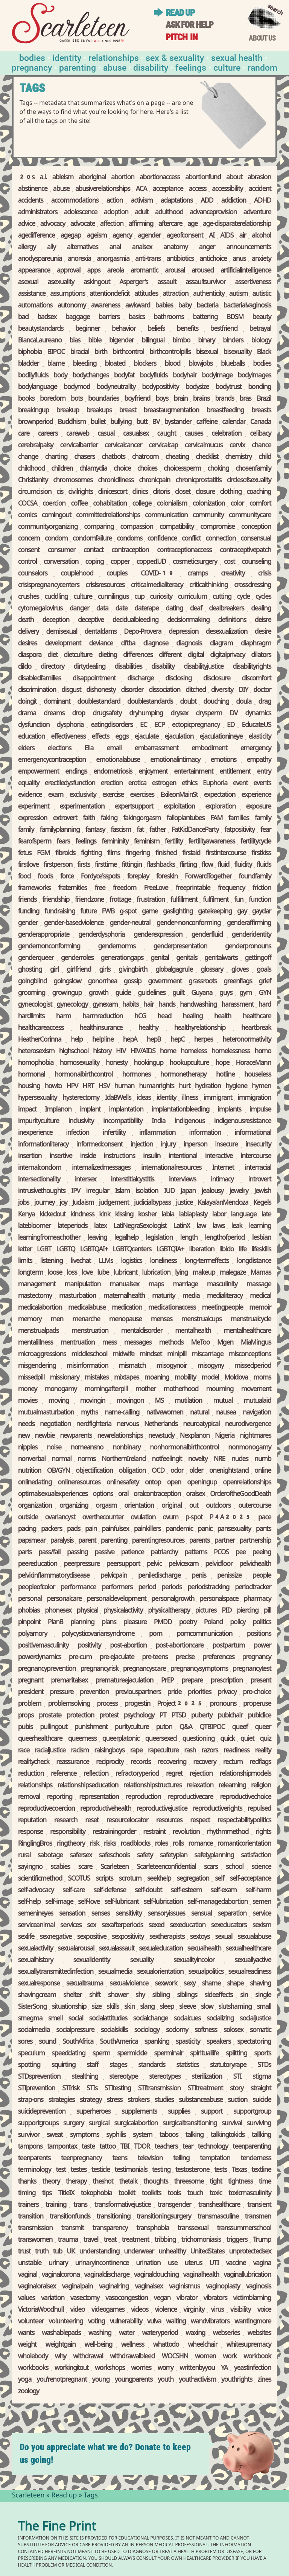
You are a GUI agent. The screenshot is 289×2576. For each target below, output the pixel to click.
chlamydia (93, 469)
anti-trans (148, 259)
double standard (98, 702)
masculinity (222, 1284)
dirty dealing (89, 667)
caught (166, 434)
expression (32, 818)
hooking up (148, 1063)
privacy (227, 1692)
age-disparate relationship (237, 224)
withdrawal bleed (132, 2356)
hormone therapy (183, 1075)
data (102, 609)
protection (80, 1716)
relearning (232, 1786)
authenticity (209, 294)
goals (264, 970)
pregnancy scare (144, 1669)
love (87, 1273)
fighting (91, 853)
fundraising (59, 912)
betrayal (260, 329)
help (76, 1040)
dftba (128, 644)
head (164, 1016)
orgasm (106, 1506)
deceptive (91, 620)
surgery (73, 2123)
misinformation (87, 1366)
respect (200, 1820)
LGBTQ (65, 1249)
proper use (257, 1704)
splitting (236, 2054)
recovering (172, 1762)
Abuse (114, 67)
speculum (31, 2054)
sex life (26, 1937)
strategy (91, 2100)
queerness (82, 1739)
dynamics (258, 713)
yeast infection (252, 2368)
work (229, 2356)
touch (195, 2193)
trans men (258, 2217)
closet (182, 492)
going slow (67, 981)
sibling (161, 1995)
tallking (261, 2135)
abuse (61, 189)
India (158, 1121)
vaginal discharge (106, 2275)
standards (151, 2065)
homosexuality (79, 1063)
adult (141, 212)
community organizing (48, 527)
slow (207, 2007)
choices (147, 469)
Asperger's (133, 282)
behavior (123, 329)
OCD (158, 1471)
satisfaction (256, 1855)
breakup (67, 410)
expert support (134, 807)
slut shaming (234, 2007)
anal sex (142, 247)
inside (88, 1156)
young (101, 2380)
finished (165, 853)
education (31, 737)
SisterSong (32, 2007)
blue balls (233, 364)
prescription (227, 1681)
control (27, 562)
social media (34, 2030)
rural (24, 1855)
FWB (108, 912)
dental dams (100, 632)
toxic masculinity (249, 2193)
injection (141, 1145)
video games (108, 2310)
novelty (198, 1459)
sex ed (156, 1925)
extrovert (65, 818)
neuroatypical (201, 1424)
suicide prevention (41, 2112)
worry (165, 2368)
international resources (171, 1168)
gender (28, 923)
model (210, 1378)
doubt (188, 702)
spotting (29, 2065)
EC (143, 725)
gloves (239, 970)
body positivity (160, 387)
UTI (214, 2263)
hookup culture (189, 1063)
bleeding (84, 364)
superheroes (93, 2112)
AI (211, 236)
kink (104, 1215)
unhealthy (172, 2252)
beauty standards (41, 329)
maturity (163, 1296)
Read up (180, 12)
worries (141, 2368)
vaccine (236, 2263)
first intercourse (225, 853)
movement (256, 1389)
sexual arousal (76, 1949)
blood (172, 364)
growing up (67, 993)
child (265, 457)
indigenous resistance (242, 1121)
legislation (159, 1238)
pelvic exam (184, 1564)
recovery (204, 1762)
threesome (189, 2182)
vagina (262, 2263)
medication (127, 1308)
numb (262, 1459)
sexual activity (35, 1949)
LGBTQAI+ (94, 1249)
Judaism (83, 1203)
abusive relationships (102, 189)
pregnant (30, 1681)
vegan (162, 2298)
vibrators (215, 2298)
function (260, 900)
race (23, 1751)
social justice (255, 2019)
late (266, 1215)
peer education (37, 1564)
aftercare (170, 224)
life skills (261, 1249)
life (242, 1249)
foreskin (167, 877)
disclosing (178, 679)
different (170, 655)
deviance (101, 644)
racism (79, 1751)
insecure (226, 1145)
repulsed (259, 1809)
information (205, 1133)
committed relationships (108, 515)
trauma (68, 2240)
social (75, 2019)
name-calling (122, 1413)
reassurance (72, 1762)
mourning (219, 1389)
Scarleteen (114, 1867)
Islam (122, 1191)
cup (139, 597)
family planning (60, 830)
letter (25, 1249)
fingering (137, 853)
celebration (226, 434)
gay (242, 912)
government (165, 981)
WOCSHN (175, 2356)
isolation (146, 1191)
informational (252, 1133)
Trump (262, 2240)
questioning (198, 1739)
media (191, 1296)
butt (142, 422)
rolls (178, 1844)
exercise (113, 795)
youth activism (197, 2380)
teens (119, 2158)
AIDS (226, 236)
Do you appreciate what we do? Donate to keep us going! (105, 2453)
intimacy (222, 1180)
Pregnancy (32, 67)
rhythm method (227, 1832)
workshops (110, 2368)
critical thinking (208, 585)
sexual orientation (160, 1972)
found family (255, 877)
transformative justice (122, 2205)
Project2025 (180, 1704)
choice (122, 469)
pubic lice (259, 1716)
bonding (259, 387)
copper (120, 562)
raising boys (109, 1751)
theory (51, 2182)
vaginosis (258, 2287)
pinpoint (29, 1622)
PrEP (167, 1681)
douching (216, 702)
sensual (201, 1914)
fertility (174, 842)
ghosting (30, 970)
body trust (229, 387)
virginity (193, 2310)
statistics (187, 2065)
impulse (260, 1110)
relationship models (245, 1774)
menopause (125, 1319)
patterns (195, 1552)
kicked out (52, 1215)
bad (23, 317)
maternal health (123, 1296)
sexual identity (91, 1960)
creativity (233, 574)
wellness (132, 2345)
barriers (109, 317)
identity (166, 1098)
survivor (29, 2135)
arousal (175, 271)
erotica (137, 783)
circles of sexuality (249, 480)
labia (167, 1215)
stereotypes (164, 2077)
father (157, 830)
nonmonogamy (249, 1448)
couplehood (77, 574)
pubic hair (230, 1716)
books (26, 399)
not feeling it (167, 1459)
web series (226, 2333)
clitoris (161, 492)
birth (100, 352)
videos (139, 2310)
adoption (116, 212)
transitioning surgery (164, 2217)
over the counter (102, 1517)
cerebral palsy (35, 445)
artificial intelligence (246, 271)
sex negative (56, 1937)
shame (211, 1984)
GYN (265, 993)
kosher (147, 1215)
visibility (240, 2310)
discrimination (37, 690)
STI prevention (36, 2088)
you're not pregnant (62, 2380)
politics (261, 1622)
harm (63, 1016)
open (174, 1483)
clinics (140, 492)
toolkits (151, 2193)
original (171, 1506)
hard (265, 1005)
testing (161, 2170)
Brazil (264, 399)
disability (162, 667)
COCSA (27, 504)
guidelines (151, 993)
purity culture (132, 1727)
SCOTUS (79, 1879)
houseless (257, 1075)
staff (92, 2065)
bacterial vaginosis (247, 306)
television (150, 2158)
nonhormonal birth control (184, 1448)
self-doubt (148, 1890)
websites (259, 2333)
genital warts (220, 958)
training (56, 2205)
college (141, 504)
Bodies (32, 57)
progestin (138, 1704)
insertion (30, 1156)
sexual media (115, 1972)
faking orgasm (142, 818)
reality (263, 1751)
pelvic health (255, 1564)
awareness (105, 306)
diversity (222, 690)
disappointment (94, 679)
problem (29, 1704)
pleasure (135, 1622)
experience (256, 795)
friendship (55, 900)
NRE (219, 1459)
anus (239, 259)
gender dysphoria (101, 935)
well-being (98, 2345)
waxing (195, 2333)
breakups (98, 410)
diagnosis (189, 644)
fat (140, 830)
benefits (187, 329)
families (238, 818)
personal (30, 1599)
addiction (233, 201)
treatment (135, 2240)
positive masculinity (43, 1646)
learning (260, 1226)
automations (35, 306)
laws (219, 1226)
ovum (170, 1517)
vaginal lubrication (247, 2275)
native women (164, 1413)
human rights (156, 1086)
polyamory (32, 1634)
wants (26, 2333)
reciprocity (109, 1762)
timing (26, 2193)
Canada (260, 422)
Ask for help (189, 24)
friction (261, 888)
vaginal (27, 2275)
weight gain (61, 2345)
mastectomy (35, 1296)
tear (188, 2147)
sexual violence (129, 1984)
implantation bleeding (180, 1110)
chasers (84, 457)
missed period (252, 1366)
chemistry (238, 457)
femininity (115, 842)
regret (174, 1774)
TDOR (142, 2147)
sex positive (91, 1937)
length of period (225, 1238)
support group (252, 2112)
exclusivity (82, 795)
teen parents (34, 2158)
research (66, 1820)
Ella (88, 748)
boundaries (103, 399)
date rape (146, 609)
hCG (140, 1016)
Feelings (190, 67)
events (262, 783)
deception (55, 620)
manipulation (82, 1284)
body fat (124, 376)
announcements (248, 247)
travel (91, 2240)
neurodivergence (248, 1424)
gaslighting (178, 912)
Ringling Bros (35, 1844)
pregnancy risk (99, 1669)
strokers (138, 2100)
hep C (177, 1040)
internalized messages (101, 1168)
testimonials (131, 2170)
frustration (151, 900)
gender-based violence (73, 923)
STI (237, 2077)
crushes (28, 597)
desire (263, 632)
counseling (256, 562)
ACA (141, 189)
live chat (81, 1261)
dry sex (179, 713)
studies (163, 2100)
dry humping (146, 713)
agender (149, 236)
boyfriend (137, 399)
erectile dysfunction (70, 783)
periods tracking (208, 1587)
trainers (28, 2205)
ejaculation (178, 737)
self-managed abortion (217, 1902)
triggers (236, 2240)
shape (235, 1984)
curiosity (161, 597)
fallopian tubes (186, 818)
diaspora (29, 655)
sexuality (142, 1960)
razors (209, 1751)
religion (261, 1786)
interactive (219, 1156)
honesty (117, 1063)
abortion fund (203, 177)
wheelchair (202, 2345)
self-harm (258, 1890)
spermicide (132, 2054)
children (62, 469)
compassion (136, 527)
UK (71, 2252)
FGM (43, 853)
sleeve (187, 2007)
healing (192, 1016)
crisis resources (105, 585)
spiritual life (204, 2054)
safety (145, 1855)
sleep (167, 2007)
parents (199, 1541)
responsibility (67, 1832)
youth (165, 2380)
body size (197, 387)
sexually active (252, 1960)
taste (88, 2147)
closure (204, 492)
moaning (156, 1378)
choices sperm (182, 469)
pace (264, 1517)
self (219, 1879)
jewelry (238, 1191)
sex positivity (128, 1937)
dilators (261, 655)
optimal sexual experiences (53, 1494)
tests (220, 2170)
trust (24, 2252)
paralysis (61, 1541)
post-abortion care (179, 1646)
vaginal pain (77, 2287)
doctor (262, 690)
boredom (52, 399)
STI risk (70, 2088)
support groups (38, 2123)
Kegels (262, 1203)
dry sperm (209, 713)
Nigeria (224, 1436)
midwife (123, 1354)
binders (233, 341)
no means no (87, 1448)
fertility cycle (255, 842)
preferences (218, 1657)
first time (106, 865)
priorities (199, 1692)
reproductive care (190, 1797)
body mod (77, 387)
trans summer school (244, 2228)
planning (82, 1622)
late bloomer (34, 1226)
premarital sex (69, 1681)
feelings (85, 842)
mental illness (35, 1343)
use (173, 2263)
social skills (114, 2030)
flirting (187, 865)
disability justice (204, 667)
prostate (50, 1716)
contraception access (184, 550)
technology (213, 2147)
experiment (33, 807)
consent (29, 550)
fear (265, 830)
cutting (222, 597)
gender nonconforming (49, 947)
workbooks (33, 2368)
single (263, 1995)
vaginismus (184, 2287)
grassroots (203, 981)
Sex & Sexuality (175, 57)
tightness (240, 2182)
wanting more (252, 2322)
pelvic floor (219, 1564)
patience (132, 1552)
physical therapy (169, 1611)
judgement (114, 1203)
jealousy (213, 1191)
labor (219, 1215)
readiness (236, 1751)
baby (184, 306)
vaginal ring (114, 2287)
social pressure (75, 2030)
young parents (133, 2380)
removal (29, 1797)
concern (29, 539)
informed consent (99, 1145)
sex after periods (122, 1925)
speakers (219, 2042)
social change (150, 2019)
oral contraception (157, 1494)
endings (76, 772)
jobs (23, 1203)
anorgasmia (113, 259)
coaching (258, 492)
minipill (176, 1354)
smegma (30, 2019)
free (99, 888)
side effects (219, 1995)
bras (245, 399)
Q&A (185, 1727)
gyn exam (105, 1005)
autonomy (72, 306)
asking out (97, 282)
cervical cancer (123, 445)
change (28, 457)
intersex (85, 1180)
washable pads (61, 2333)
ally (51, 247)
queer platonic (121, 1739)
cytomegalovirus (40, 609)
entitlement (235, 772)
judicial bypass (152, 1203)
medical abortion (40, 1308)
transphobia (152, 2228)
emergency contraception (52, 760)
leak (236, 1226)
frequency (231, 888)
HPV (72, 1086)
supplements (139, 2112)
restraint (154, 1832)
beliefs (156, 329)
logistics (131, 1261)
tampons (30, 2147)
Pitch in (182, 37)
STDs (264, 2065)
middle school (89, 1354)
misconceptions (250, 1354)
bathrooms (169, 317)
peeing (261, 1552)
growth (98, 993)
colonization (209, 504)
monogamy (61, 1389)
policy (237, 1622)
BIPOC (56, 352)
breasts (261, 410)
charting (56, 457)
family (263, 818)
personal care (64, 1599)
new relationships (120, 1436)
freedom (124, 888)
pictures (206, 1611)
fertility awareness (211, 842)
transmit (72, 2228)
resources (169, 1820)
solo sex (233, 2030)
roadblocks (135, 1844)
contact (93, 550)
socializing (220, 2019)
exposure (258, 807)
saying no (30, 1867)
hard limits (31, 1016)
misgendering (37, 1366)
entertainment (193, 772)
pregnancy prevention (47, 1669)
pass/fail (49, 1552)
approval (68, 271)
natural (199, 1413)
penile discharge (159, 1576)
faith (89, 818)
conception (256, 527)
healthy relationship (199, 1028)
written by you (196, 2368)
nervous (128, 1424)
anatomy (175, 247)
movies (27, 1401)
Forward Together (208, 877)
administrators (38, 212)
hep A (130, 1040)
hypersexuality (37, 1098)
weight (27, 2345)
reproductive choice (245, 1797)
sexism (261, 1925)
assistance (32, 294)
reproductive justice (162, 1809)
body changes (90, 376)
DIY (243, 690)
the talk (128, 2182)
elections (59, 748)
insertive (60, 1156)
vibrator (187, 2298)
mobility (185, 1378)
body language (37, 387)
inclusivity (81, 1121)
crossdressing (252, 585)
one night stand (228, 1471)
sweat (54, 2135)
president (31, 1692)
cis (59, 492)
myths (89, 1413)
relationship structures (152, 1786)
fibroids (65, 853)
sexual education (161, 1949)
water (126, 2333)
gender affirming (249, 923)
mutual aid (257, 1401)
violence (166, 2310)
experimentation (81, 807)
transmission (35, 2228)
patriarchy (164, 1552)
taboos (169, 2135)
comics (27, 515)
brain (180, 399)
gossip (132, 981)
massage (258, 1284)
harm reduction (102, 1016)
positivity (89, 1646)
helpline (102, 1040)
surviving (259, 2123)
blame (56, 364)
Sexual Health (237, 57)
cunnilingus (113, 597)
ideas (144, 1098)
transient (259, 2205)
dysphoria (70, 725)
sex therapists (167, 1937)
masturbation (77, 1296)
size (96, 2007)
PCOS (221, 1552)
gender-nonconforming (189, 923)
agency (122, 236)
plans (109, 1622)
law (201, 1226)
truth (42, 2252)
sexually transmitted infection (55, 1972)
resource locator (127, 1820)
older (196, 1471)
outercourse (254, 1506)
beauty (261, 317)
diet (52, 655)
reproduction (143, 1797)
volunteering (66, 2322)
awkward (137, 306)
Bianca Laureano (40, 341)
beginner (87, 329)
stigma (261, 2077)
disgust (71, 690)
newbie (45, 1436)
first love (28, 865)
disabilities (128, 667)
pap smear (32, 1541)
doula (243, 702)
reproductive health (105, 1809)
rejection (200, 1774)
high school (73, 1051)
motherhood (180, 1389)
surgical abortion (136, 2123)
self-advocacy (36, 1890)
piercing (247, 1611)
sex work (166, 1984)
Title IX (66, 2193)
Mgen (225, 1343)
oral (123, 1494)
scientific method (40, 1879)
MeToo (200, 1343)
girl (54, 970)
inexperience (35, 1133)
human (124, 1086)
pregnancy (256, 1657)
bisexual (207, 352)
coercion (54, 504)
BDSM (235, 317)
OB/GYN (58, 1471)
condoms (129, 539)
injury (168, 1145)
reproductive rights (217, 1809)
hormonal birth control (84, 1075)
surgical (99, 2123)
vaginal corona (61, 2275)
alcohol (261, 236)
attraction (175, 294)
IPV (75, 1191)
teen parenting (252, 2147)
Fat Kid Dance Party (195, 830)
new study (161, 1436)
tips (47, 2193)
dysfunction (34, 725)
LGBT (44, 1249)
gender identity (251, 935)
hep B (154, 1040)
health (222, 1016)
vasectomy (84, 2298)
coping (94, 562)
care (23, 434)
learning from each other (49, 1238)
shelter (72, 1995)
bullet (98, 422)
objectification (94, 1471)
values (26, 2298)
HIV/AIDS (142, 1051)
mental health (193, 1331)
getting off (258, 958)
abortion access (160, 177)
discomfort (256, 679)
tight (216, 2182)
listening (51, 1261)
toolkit (127, 2193)
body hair (185, 376)
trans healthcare (219, 2205)
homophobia (35, 1063)
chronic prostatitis (199, 480)
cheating (177, 457)
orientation (139, 1506)
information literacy (43, 1145)
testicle (100, 2170)
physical (87, 1611)
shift (94, 1995)
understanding (99, 2252)
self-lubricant (121, 1902)
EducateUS (256, 725)
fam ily (26, 830)
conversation (61, 562)
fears (63, 842)
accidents (30, 201)
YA (224, 2368)
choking (218, 469)
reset (92, 1820)
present (260, 1681)
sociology (147, 2030)
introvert (259, 1180)
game (150, 912)
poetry (188, 1622)
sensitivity (129, 1914)
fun (238, 900)
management (36, 1284)
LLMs (106, 1261)
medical (260, 1296)
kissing (124, 1215)
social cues (187, 2019)
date (121, 609)
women (205, 2356)
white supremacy (248, 2345)
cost (229, 562)
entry (264, 772)
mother (145, 1389)
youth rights (236, 2380)
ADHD (262, 201)
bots (76, 399)
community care (250, 515)
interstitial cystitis (132, 1180)
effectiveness (68, 737)
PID (226, 1611)
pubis (25, 1727)
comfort (260, 504)
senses (100, 1914)
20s (26, 177)
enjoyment (152, 772)
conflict (191, 539)
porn (155, 1634)
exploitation (179, 807)
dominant (57, 702)
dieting (107, 655)
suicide (261, 2100)
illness (190, 1098)
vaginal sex (149, 2287)
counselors (32, 574)
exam (55, 795)
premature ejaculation (124, 1681)
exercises (142, 795)
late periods (72, 1226)
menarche (86, 1319)
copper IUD (151, 562)
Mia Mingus (256, 1343)
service (261, 1914)
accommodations (75, 201)
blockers (145, 364)
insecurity (258, 1145)
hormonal (31, 1075)
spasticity (188, 2042)
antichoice (213, 259)
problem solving (69, 1704)
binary (206, 341)
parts (25, 1552)
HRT (88, 1086)
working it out (71, 2368)
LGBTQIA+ (170, 1249)
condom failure (92, 539)
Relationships (113, 57)
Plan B (55, 1622)
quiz (265, 1739)
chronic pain (154, 480)
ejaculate (146, 737)
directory (52, 667)
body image (217, 376)
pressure (61, 1692)
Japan (188, 1191)
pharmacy (257, 1599)
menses (161, 1319)
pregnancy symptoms (199, 1669)
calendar (233, 422)
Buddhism (72, 422)
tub (57, 2252)
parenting (114, 1541)
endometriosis (112, 772)
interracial (258, 1168)
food (24, 877)
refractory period (137, 1774)
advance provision (213, 212)
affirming (140, 224)
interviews (182, 1180)
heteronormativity (246, 1040)
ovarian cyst (60, 1517)
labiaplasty (193, 1215)
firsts (83, 865)
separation (232, 1914)
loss (72, 1273)
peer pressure (82, 1564)
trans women (35, 2240)
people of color (36, 1587)
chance (261, 445)
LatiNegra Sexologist (140, 1226)
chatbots (113, 457)
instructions (119, 1156)
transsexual (193, 2228)
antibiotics (179, 259)
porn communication (205, 1634)
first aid (191, 853)
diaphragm (256, 644)
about (234, 177)
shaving (260, 1984)
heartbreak (256, 1028)
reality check (33, 1762)
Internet (223, 1168)
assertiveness (253, 282)
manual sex (124, 1284)
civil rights (80, 492)
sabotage (50, 1855)
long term (30, 1273)
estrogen (164, 783)
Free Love (156, 888)
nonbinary (126, 1448)
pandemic (179, 1529)
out (193, 1506)
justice (184, 1203)
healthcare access (41, 1028)
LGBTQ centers (132, 1249)
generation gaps (122, 958)
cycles (263, 597)
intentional (182, 1156)
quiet (247, 1739)
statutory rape (228, 2065)
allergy (27, 247)
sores (25, 2042)
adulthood (169, 212)
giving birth (133, 970)
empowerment (38, 772)
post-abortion (128, 1646)
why (60, 2356)
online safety (122, 1483)
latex (100, 1226)
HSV (104, 1086)
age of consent (184, 236)
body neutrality (116, 387)
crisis (264, 574)
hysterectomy (80, 1098)
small (264, 2007)
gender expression (158, 935)
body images (254, 376)
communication (166, 515)
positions (259, 1634)
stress (114, 2100)
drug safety (107, 713)
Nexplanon (195, 1436)
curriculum (192, 597)
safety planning (214, 1855)
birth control (128, 352)
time (265, 2182)
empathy (258, 760)
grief (265, 981)
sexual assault (117, 1949)
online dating (35, 1483)
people (261, 1576)
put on (164, 1727)
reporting (59, 1797)
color (237, 504)
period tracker (253, 1587)
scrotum (130, 1879)
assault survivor (206, 282)
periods (171, 1587)
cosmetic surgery (195, 562)
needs (26, 1424)
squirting (64, 2065)
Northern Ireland (124, 1459)
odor (177, 1471)
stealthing (84, 2077)
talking (195, 2135)
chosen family (253, 469)
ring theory (71, 1844)
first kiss (261, 853)
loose (55, 1273)
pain (91, 1529)
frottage (120, 900)
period (147, 1587)
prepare (192, 1681)
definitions (232, 620)
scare (85, 1867)
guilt (178, 993)
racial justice (50, 1751)
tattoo (107, 2147)
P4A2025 (230, 1517)
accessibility (227, 189)
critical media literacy (157, 585)
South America (119, 2042)
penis (199, 1576)
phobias (29, 1611)
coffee (79, 504)
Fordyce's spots (100, 877)
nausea (226, 1413)
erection (112, 783)
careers (48, 434)
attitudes (146, 294)
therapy (76, 2182)
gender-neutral (130, 923)
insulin (151, 1156)
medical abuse (86, 1308)
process (107, 1704)
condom (56, 539)
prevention (94, 1692)
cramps (197, 574)
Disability (150, 67)
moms (262, 1378)
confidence (162, 539)
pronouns (223, 1704)
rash (190, 1751)
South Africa (77, 2042)
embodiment (209, 748)
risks (110, 1844)
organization (35, 1506)
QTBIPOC (212, 1727)
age (192, 224)
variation (52, 2298)
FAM (216, 818)
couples (116, 574)
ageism (97, 236)
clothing (231, 492)
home (168, 1051)
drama (27, 713)
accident (260, 189)
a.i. (43, 177)
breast (127, 410)
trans (80, 2205)
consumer (61, 550)
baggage (77, 317)
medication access (172, 1308)
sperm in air (168, 2054)
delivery (28, 632)
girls (105, 970)
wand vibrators (210, 2322)
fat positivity (239, 830)
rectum (233, 1762)
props (26, 1716)
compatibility (177, 527)
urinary (58, 2263)
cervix (237, 445)
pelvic (154, 1564)
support (211, 2112)
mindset (151, 1354)
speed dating (68, 2054)
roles (161, 1844)
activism (141, 201)
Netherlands (161, 1424)
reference (63, 1774)
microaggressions (42, 1354)
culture (82, 597)
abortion (122, 177)
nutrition (29, 1471)
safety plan (173, 1855)
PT (163, 1716)
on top (153, 1483)
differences (138, 655)
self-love (89, 1902)
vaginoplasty (223, 2287)
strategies (62, 2100)
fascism (121, 830)
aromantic (144, 271)
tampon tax (62, 2147)
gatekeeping (215, 912)
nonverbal (32, 1459)
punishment (91, 1727)
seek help (159, 1879)
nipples (28, 1448)
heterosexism (36, 1051)
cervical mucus (204, 445)
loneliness (163, 1261)
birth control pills (169, 352)
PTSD (179, 1716)
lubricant (125, 1273)
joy (63, 1203)
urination (148, 2263)
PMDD (163, 1622)
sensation (72, 1914)
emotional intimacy (175, 760)
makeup (203, 1273)
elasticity (259, 737)
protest (109, 1716)
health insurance (101, 1028)
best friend (223, 329)
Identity (66, 57)
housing (29, 1086)
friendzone (89, 900)
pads (73, 1529)
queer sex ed (161, 1739)
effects (100, 737)
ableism (62, 177)
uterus (193, 2263)
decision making (188, 620)
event (240, 783)
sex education (187, 1925)
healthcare (257, 1016)
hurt (184, 1086)
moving (58, 1401)
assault (166, 282)
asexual (28, 282)
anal (114, 247)
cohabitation (109, 504)
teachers (166, 2147)
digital (196, 655)
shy (140, 1995)
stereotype (123, 2077)
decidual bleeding (135, 620)
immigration (254, 1098)
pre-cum (80, 1657)
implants (229, 1110)
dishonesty (101, 690)
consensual (255, 539)
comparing (99, 527)
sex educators (229, 1925)
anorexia (79, 259)
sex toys (200, 1937)
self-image (59, 1902)
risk (94, 1844)
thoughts (155, 2182)
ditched (195, 690)
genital (160, 958)
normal (61, 1459)
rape (136, 1751)
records (141, 1762)
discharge (140, 679)
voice (264, 2310)
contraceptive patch (245, 550)
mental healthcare (247, 1331)
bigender (121, 341)
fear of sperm (34, 842)
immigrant (218, 1098)
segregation (193, 1879)
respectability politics (244, 1820)
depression (183, 632)
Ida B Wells (118, 1098)
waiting (176, 2322)
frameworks (34, 888)
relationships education (87, 1786)
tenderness (255, 2158)
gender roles (77, 958)
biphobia (30, 352)
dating (174, 609)
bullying (120, 422)
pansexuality (234, 1529)
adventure (257, 212)
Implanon (58, 1110)
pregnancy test (252, 1669)
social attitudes (108, 2019)
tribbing (165, 2240)
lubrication (156, 1273)
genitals (186, 958)
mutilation (188, 1401)
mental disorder (142, 1331)
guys (225, 993)
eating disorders (112, 725)
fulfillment (184, 900)
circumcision (35, 492)
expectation (220, 795)
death (26, 620)
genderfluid (206, 935)
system (142, 2135)
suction (238, 2100)
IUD (169, 1191)
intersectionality (39, 1180)
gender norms (116, 947)
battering (205, 317)
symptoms (84, 2135)
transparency (110, 2228)
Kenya (26, 1215)
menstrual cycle (251, 1319)
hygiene (236, 1086)
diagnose (155, 644)
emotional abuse (118, 760)
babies (164, 306)
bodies (262, 364)
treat (110, 2240)
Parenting (77, 67)
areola (115, 271)
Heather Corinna (39, 1040)
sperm (101, 2054)
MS (159, 1401)
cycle (243, 597)
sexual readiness (249, 1972)
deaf (196, 609)
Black (264, 352)
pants (263, 1529)
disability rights (252, 667)
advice (26, 224)
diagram (221, 644)
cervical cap (163, 445)
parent (87, 1541)
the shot (103, 2182)
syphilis (116, 2135)
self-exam (224, 1890)
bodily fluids (33, 376)
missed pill (31, 1378)
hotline (225, 1075)
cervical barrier (79, 445)
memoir (260, 1308)
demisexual (61, 632)
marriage (185, 1284)
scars (211, 1867)
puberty (202, 1716)
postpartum (228, 1646)
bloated (115, 364)
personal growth (172, 1599)
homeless (194, 1051)
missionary (64, 1378)
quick (227, 1739)
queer (263, 1727)
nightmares (255, 1436)
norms (87, 1459)
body (60, 376)
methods (171, 1343)
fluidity (243, 865)
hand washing (198, 1005)
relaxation (200, 1786)
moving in (92, 1401)
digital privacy (227, 655)
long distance (254, 1261)
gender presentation (180, 947)
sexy (189, 1984)
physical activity (123, 1611)
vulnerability (126, 2322)
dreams (54, 713)
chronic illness (116, 480)
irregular (97, 1191)
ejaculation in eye (220, 737)
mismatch (132, 1366)
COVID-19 (157, 574)
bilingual (152, 341)
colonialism (172, 504)
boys (161, 399)
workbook (257, 2356)
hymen (261, 1086)
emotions (223, 760)
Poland (213, 1622)
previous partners (138, 1692)
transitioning (113, 2217)
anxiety (261, 259)
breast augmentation (171, 410)
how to (53, 1086)
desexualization (226, 632)
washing (99, 2333)
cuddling (56, 597)
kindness (82, 1215)
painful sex (115, 1529)
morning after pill (106, 1389)
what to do (166, 2345)
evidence (30, 795)
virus (217, 2310)
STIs (92, 2088)
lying (181, 1273)
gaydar (261, 912)
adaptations (177, 201)
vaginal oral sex (37, 2287)
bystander (178, 422)
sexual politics (205, 1972)
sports (262, 2054)
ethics (189, 783)
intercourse (255, 1156)
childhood (31, 469)
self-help (29, 1902)
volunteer (31, 2322)
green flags (238, 981)
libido (226, 1249)
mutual (223, 1401)
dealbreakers (226, 609)
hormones (136, 1075)
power (262, 1646)
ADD (207, 201)
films (113, 853)
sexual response (39, 1984)
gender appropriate (43, 935)
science (261, 1867)
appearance (34, 271)
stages (118, 2065)
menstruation (89, 1331)
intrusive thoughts (41, 1191)
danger (79, 609)
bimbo (181, 341)
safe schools (114, 1855)
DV (233, 713)
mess (109, 1343)
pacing (27, 1529)
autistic (261, 294)
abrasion (259, 177)
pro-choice (257, 1692)
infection (77, 1133)
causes (193, 434)
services (70, 1925)
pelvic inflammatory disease (54, 1576)
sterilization (207, 2077)
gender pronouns (248, 947)
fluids (264, 865)
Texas (239, 2170)
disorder (132, 690)
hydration (208, 1086)
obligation (132, 1471)
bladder (28, 364)
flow (207, 865)
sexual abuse (254, 1937)
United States (207, 2252)
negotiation (55, 1424)
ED (230, 725)
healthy (148, 1028)
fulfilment (215, 900)
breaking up (33, 410)
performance (78, 1587)
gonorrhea (102, 981)
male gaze (233, 1273)
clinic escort (112, 492)
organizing (73, 1506)
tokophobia (96, 2193)
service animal (36, 1925)
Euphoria (215, 783)
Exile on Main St (179, 795)
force (67, 877)
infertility (114, 1133)
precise (185, 1657)
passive (104, 1552)
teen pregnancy (81, 2158)
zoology (28, 2391)
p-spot (193, 1517)
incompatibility (122, 1121)
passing (77, 1552)
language (244, 1215)
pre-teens (154, 1657)
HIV (121, 1051)
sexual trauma (84, 1984)
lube (103, 1273)
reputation (32, 1820)
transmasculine (218, 2217)
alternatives (82, 247)
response (30, 1832)
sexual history (35, 1960)
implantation (126, 1110)
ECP (159, 725)
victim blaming (252, 2298)
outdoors (218, 1506)
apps (93, 271)
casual (105, 434)
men (56, 1319)
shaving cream (37, 1995)
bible (94, 341)
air (242, 236)
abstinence (32, 189)
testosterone (192, 2170)
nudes (239, 1459)
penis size (229, 1576)
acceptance (167, 189)
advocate (82, 224)
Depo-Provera (142, 632)
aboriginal (92, 177)
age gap (71, 236)
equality (28, 783)
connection (221, 539)
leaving (97, 1238)
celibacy (260, 434)
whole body (33, 2356)
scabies (60, 1867)
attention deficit (110, 294)
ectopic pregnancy (196, 725)
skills (112, 2007)
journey (44, 1203)
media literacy (225, 1296)
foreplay (138, 877)
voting (96, 2322)
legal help (126, 1238)
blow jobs (201, 364)
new (24, 1436)
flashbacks (161, 865)
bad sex (46, 317)
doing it (27, 702)
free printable (193, 888)
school (234, 1867)
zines (264, 2380)
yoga (25, 2380)
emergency (255, 748)
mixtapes (126, 1378)
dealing (261, 609)
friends (27, 900)
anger (207, 247)
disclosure (216, 679)
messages (138, 1343)
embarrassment (156, 748)
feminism (147, 842)
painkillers (147, 1529)
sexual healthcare (248, 1949)
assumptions (67, 294)
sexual (223, 1937)
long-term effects (206, 1261)
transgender (174, 2205)
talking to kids (228, 2135)
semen (261, 1902)
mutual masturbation (46, 1413)
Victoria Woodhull (41, 2310)
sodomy (177, 2030)
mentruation (78, 1343)
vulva (154, 2322)
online (262, 1471)
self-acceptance (250, 1879)
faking (108, 818)
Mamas (261, 1273)
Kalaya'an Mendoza (223, 1203)
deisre (263, 620)
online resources (79, 1483)
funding (28, 912)
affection (111, 224)
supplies (179, 2112)
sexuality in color (193, 1960)
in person (195, 1145)
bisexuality (238, 352)
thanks (27, 2182)
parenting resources (158, 1541)
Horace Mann (253, 1063)
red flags (260, 1762)
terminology (34, 2170)
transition (30, 2217)
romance (200, 1844)
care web (77, 434)
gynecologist (35, 1005)
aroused (203, 271)
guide (123, 993)
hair (148, 1005)
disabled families (39, 679)
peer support (123, 1564)
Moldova (236, 1378)
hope (222, 1063)
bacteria (208, 306)
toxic (216, 2193)
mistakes (97, 1378)
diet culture (78, 655)
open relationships (247, 1483)
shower (118, 1995)
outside (28, 1517)
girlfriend (79, 970)
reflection (96, 1774)
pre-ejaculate (116, 1657)
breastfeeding (225, 410)
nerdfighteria (93, 1424)
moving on (130, 1401)
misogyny (211, 1366)
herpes (203, 1040)
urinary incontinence (102, 2263)
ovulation (143, 1517)
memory (30, 1319)
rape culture (163, 1751)
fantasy (95, 830)
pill (267, 1611)
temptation (215, 2158)
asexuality (61, 282)
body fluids (153, 376)
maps (156, 1284)
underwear (139, 2252)
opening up (202, 1483)
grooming (31, 993)
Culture (226, 67)
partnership (255, 1541)
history (102, 1051)
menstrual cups (201, 1319)
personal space (219, 1599)
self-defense (110, 1890)
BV (156, 422)
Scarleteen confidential (166, 1867)
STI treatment (205, 2088)
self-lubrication (163, 1902)
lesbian (261, 1238)
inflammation (157, 1133)
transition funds (70, 2217)
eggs (121, 737)
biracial (79, 352)
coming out (56, 515)
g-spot (128, 912)
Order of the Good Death (240, 1494)
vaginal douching (156, 2275)
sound (47, 2042)
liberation (201, 1249)
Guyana (201, 993)
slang (147, 2007)
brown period (35, 422)
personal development (116, 1599)
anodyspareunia (40, 259)
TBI (124, 2147)
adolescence (80, 212)
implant (90, 1110)
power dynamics (39, 1657)
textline (261, 2170)
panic (205, 1529)
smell (55, 2019)
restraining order (114, 1832)
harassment (237, 1005)
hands (166, 1005)
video (77, 2310)
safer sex (81, 1855)
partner (224, 1541)
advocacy (52, 224)
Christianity (33, 480)
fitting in (132, 865)
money (27, 1389)
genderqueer (36, 958)
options (103, 1494)
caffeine (207, 422)
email (113, 748)
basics (136, 317)
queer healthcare (40, 1739)
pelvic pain (113, 1576)
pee (241, 1552)
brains (201, 399)
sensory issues (166, 1914)
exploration (220, 807)
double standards (150, 702)
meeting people (222, 1308)
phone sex (58, 1611)
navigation (257, 1413)
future (88, 912)
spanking (156, 2042)
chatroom (145, 457)
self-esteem (186, 1890)
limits (25, 1261)
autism (238, 294)
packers (51, 1529)
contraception (130, 550)
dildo (24, 667)
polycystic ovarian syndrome (98, 1634)
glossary (212, 970)
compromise (217, 527)
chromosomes (73, 480)
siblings (187, 1995)
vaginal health (201, 2275)
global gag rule (174, 970)
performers (117, 1587)
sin (244, 1995)
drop (78, 713)
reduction (31, 1774)
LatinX (181, 1226)
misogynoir (171, 1366)
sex (91, 1925)
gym (245, 993)
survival (232, 2123)
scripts (104, 1879)
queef (240, 1727)
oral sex (195, 1494)
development (63, 644)
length (189, 1238)
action (114, 201)
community (208, 515)
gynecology (72, 1005)
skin (129, 2007)
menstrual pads (38, 1331)
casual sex (136, 434)
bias (74, 341)
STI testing (118, 2088)
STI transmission (159, 2088)
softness (206, 2030)
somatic (260, 2030)
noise (54, 1448)
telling (181, 2158)
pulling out (53, 1727)
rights (263, 1832)
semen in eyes (35, 1914)
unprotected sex (250, 2252)
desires (27, 644)
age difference (36, 236)
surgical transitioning (190, 2123)
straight (261, 2088)
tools (174, 2193)
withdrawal (88, 2356)
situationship (69, 2007)
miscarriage (207, 1354)
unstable (29, 2263)
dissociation (164, 690)
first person (57, 865)
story (236, 2088)
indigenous (190, 1121)
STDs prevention (39, 2077)
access (197, 189)
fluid (223, 865)
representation (99, 1797)
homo (262, 1051)
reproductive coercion (46, 1809)
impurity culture (38, 1121)
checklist (207, 457)
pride (174, 1692)
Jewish (262, 1191)
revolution (186, 1832)
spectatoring (254, 2042)
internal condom (39, 1168)
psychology (139, 1716)
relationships (35, 1786)
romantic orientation (244, 1844)
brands (224, 399)
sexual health (204, 1949)
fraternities (72, 888)
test (60, 2170)
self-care (73, 1890)
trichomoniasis (201, 2240)
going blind (32, 981)
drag (265, 702)
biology (261, 341)
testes (79, 2170)
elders (26, 748)
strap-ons (30, 2100)
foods (45, 877)
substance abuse (201, 2100)
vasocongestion (126, 2298)
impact (27, 1110)
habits (130, 1005)
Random (262, 67)
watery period (160, 2333)
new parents (76, 1436)
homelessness (230, 1051)
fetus (25, 853)
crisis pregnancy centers (48, 585)
